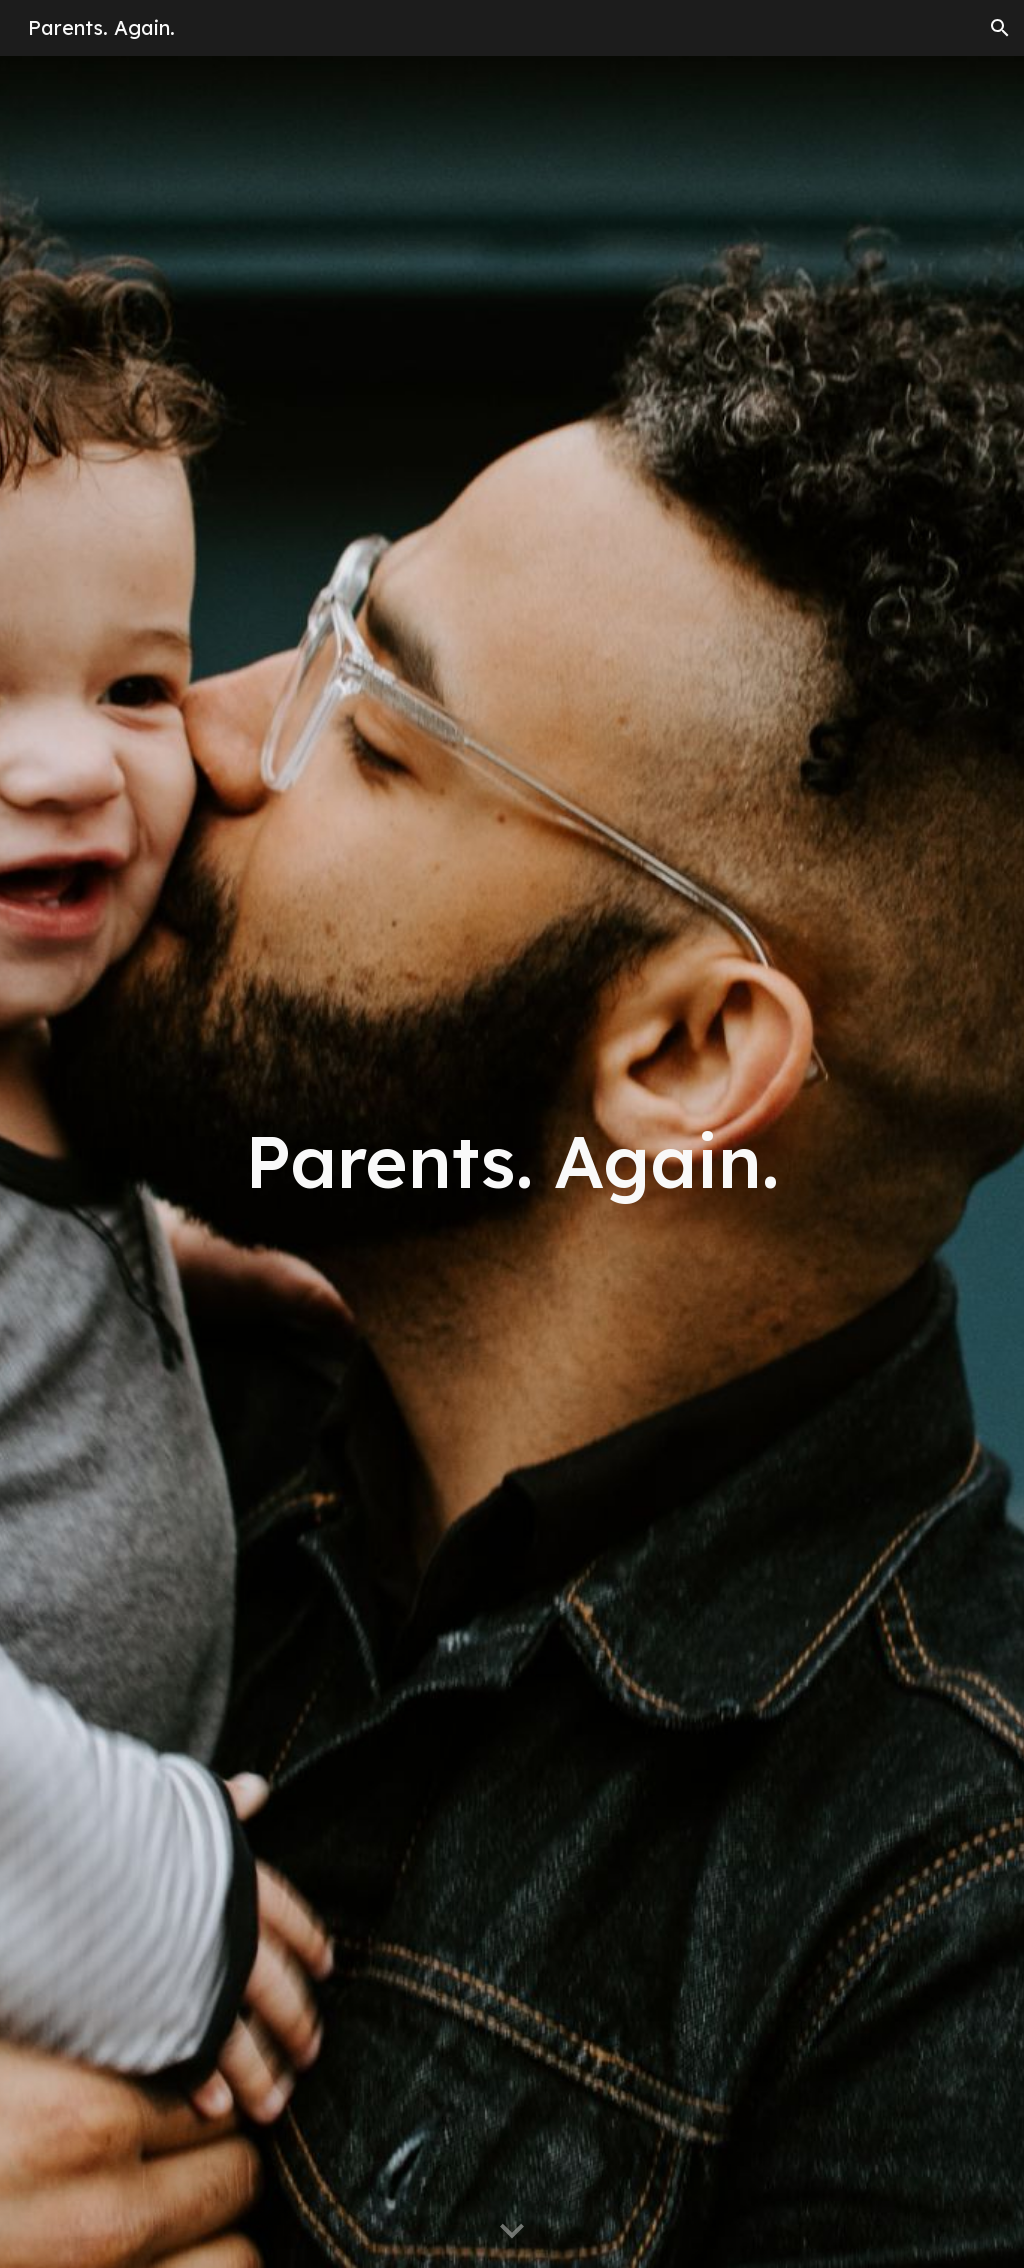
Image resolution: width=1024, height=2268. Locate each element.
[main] (512, 1161)
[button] (1000, 28)
